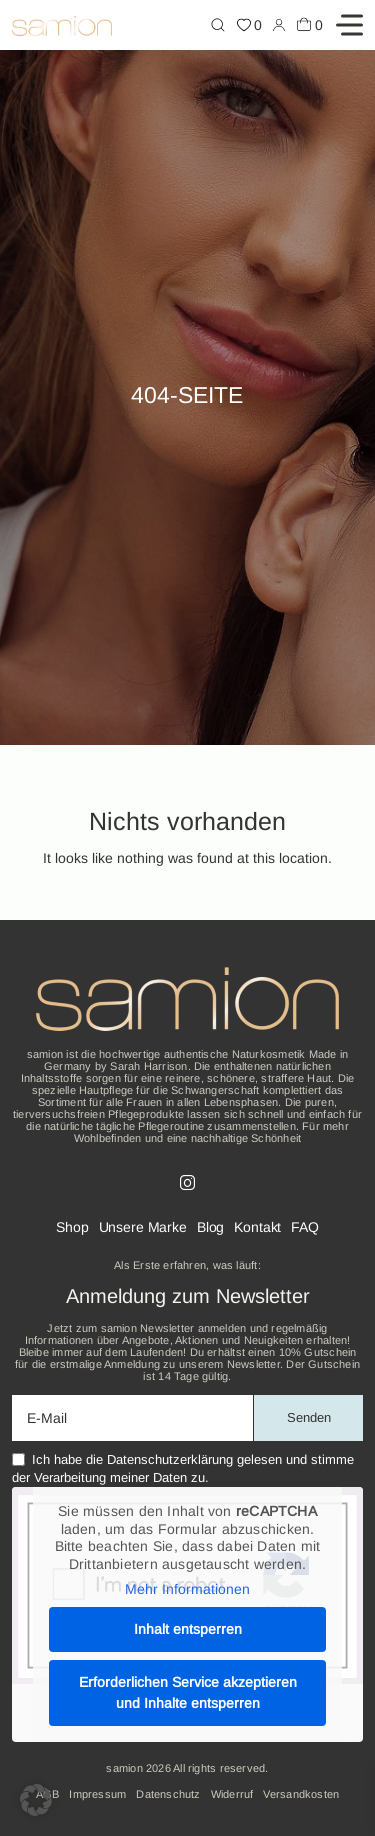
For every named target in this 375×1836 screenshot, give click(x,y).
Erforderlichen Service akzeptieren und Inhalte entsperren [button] (188, 1692)
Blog (210, 1227)
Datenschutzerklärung (170, 1459)
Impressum (97, 1794)
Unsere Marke (143, 1227)
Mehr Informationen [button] (187, 1589)
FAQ (305, 1227)
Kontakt (257, 1227)
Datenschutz (168, 1794)
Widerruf (232, 1794)
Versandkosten (301, 1794)
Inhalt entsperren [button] (188, 1629)
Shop (72, 1227)
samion (124, 1768)
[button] (36, 1800)
